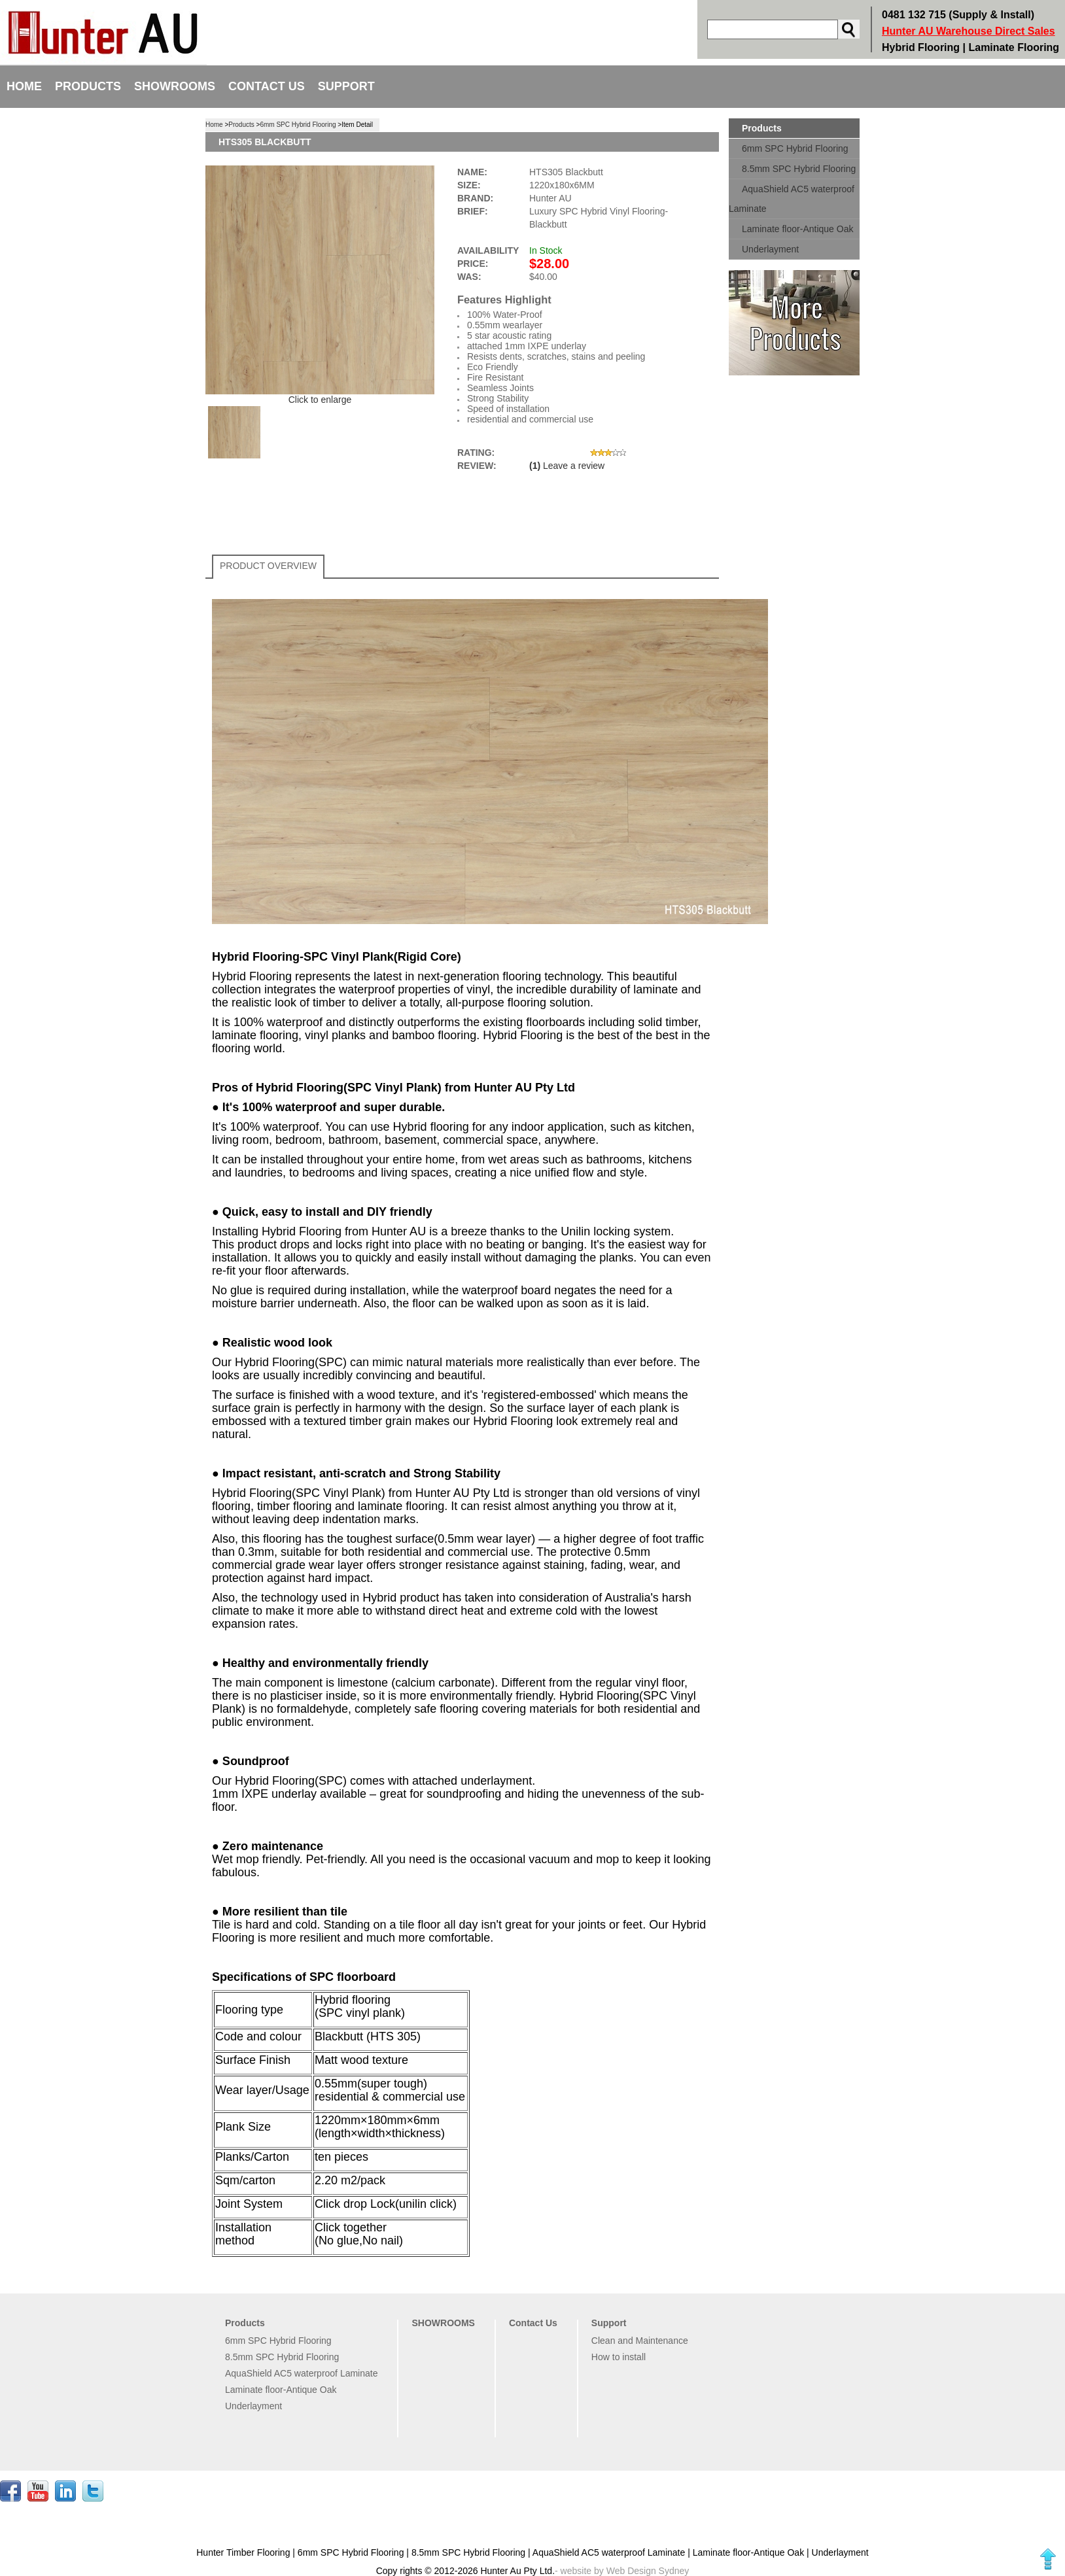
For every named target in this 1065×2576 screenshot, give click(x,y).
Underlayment (770, 249)
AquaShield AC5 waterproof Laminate (791, 199)
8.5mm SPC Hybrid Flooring (799, 168)
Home (24, 86)
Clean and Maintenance (639, 2340)
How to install (618, 2357)
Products (88, 86)
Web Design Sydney (648, 2571)
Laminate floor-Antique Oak (797, 229)
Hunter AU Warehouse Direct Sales (968, 31)
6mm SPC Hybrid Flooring (795, 148)
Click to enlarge (320, 399)
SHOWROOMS (174, 86)
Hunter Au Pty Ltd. (517, 2571)
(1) (534, 465)
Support (346, 86)
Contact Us (266, 86)
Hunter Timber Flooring (244, 2552)
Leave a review (573, 465)
